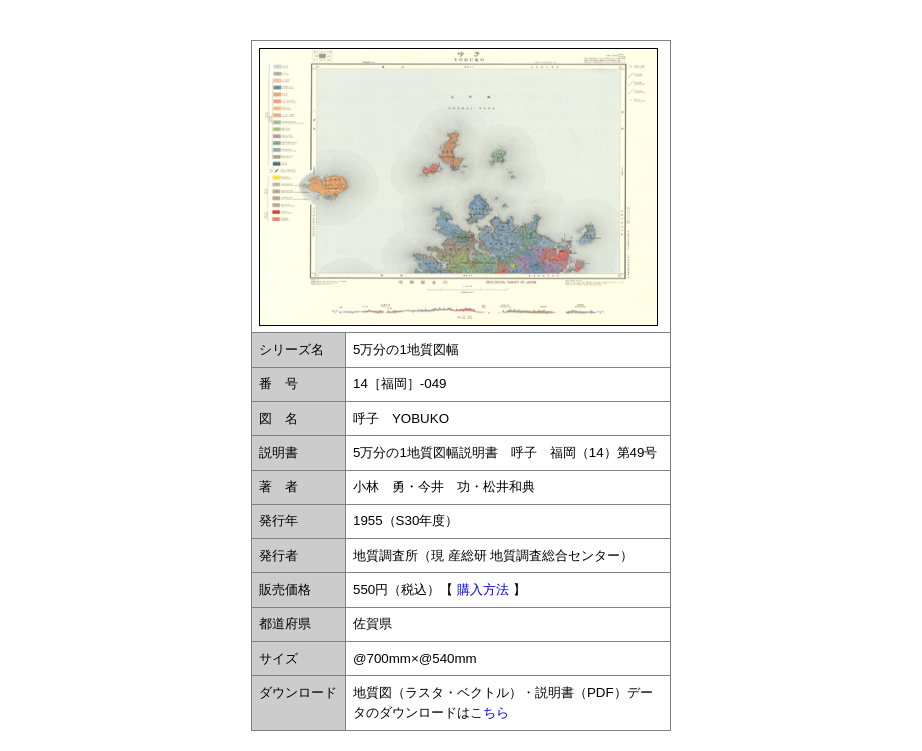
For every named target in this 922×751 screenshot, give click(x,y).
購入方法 (483, 589)
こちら (489, 712)
